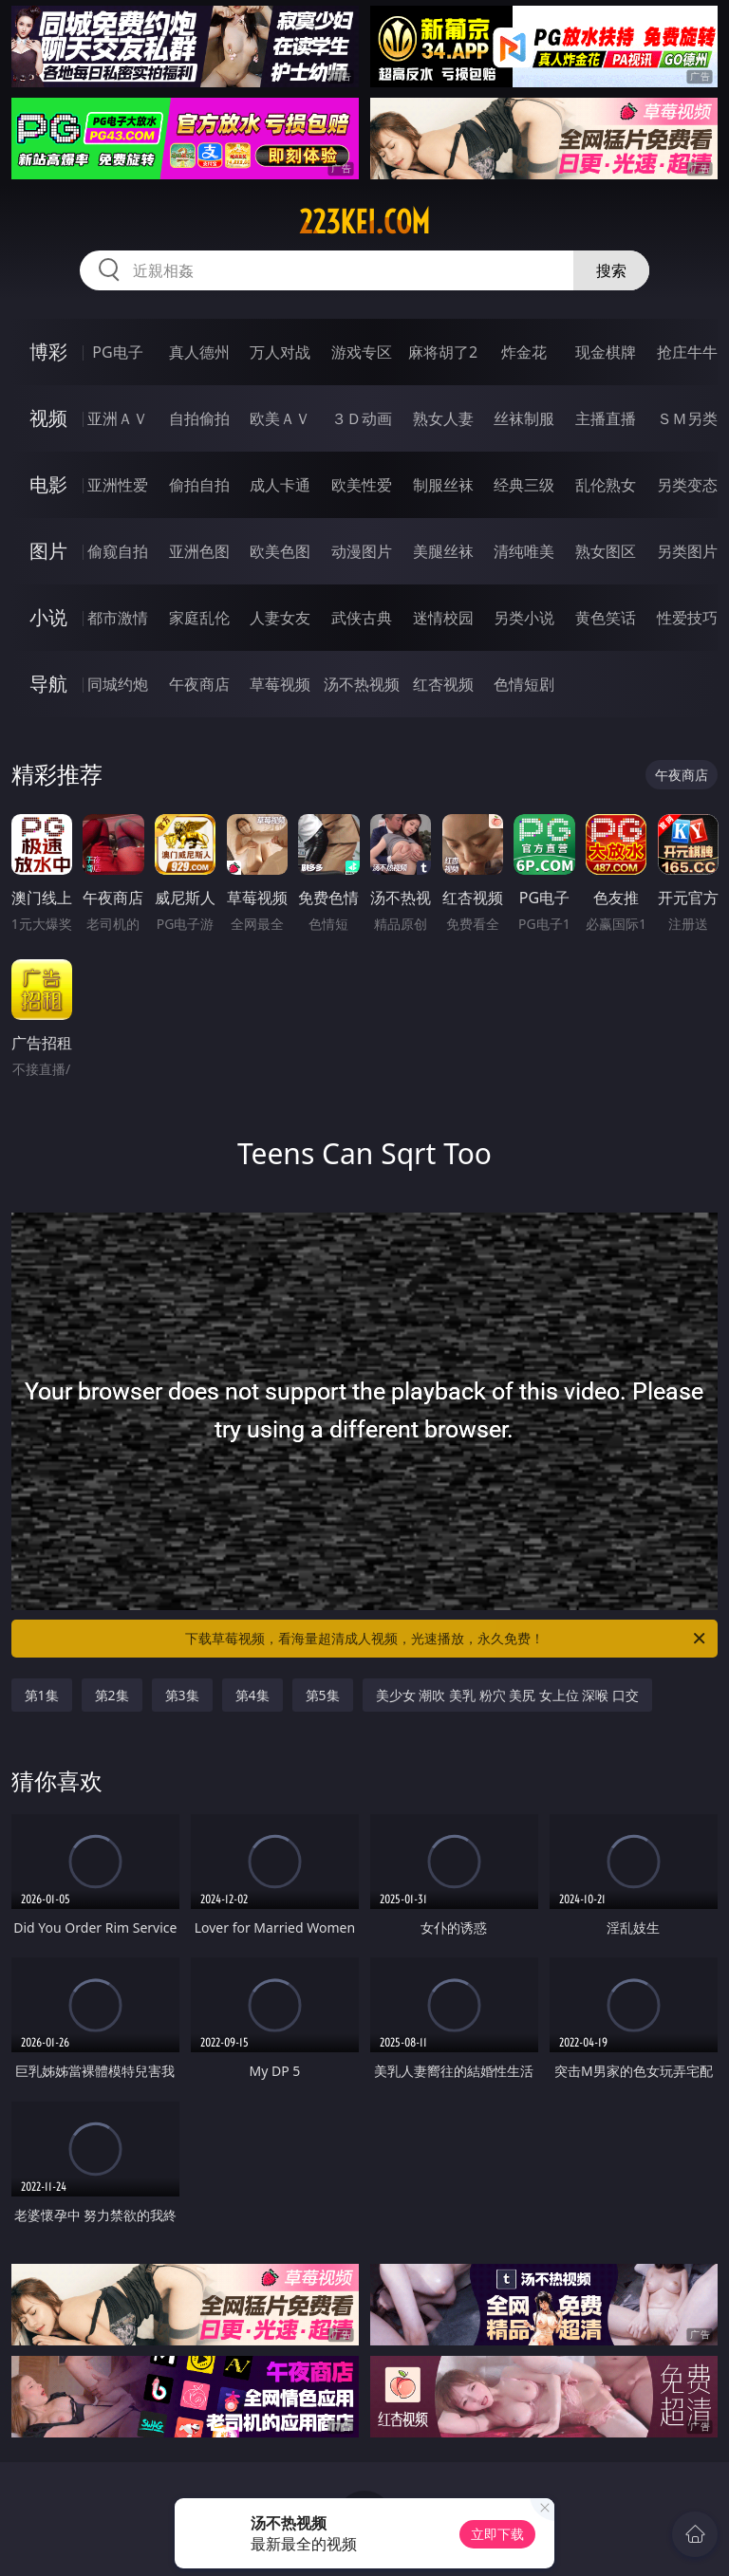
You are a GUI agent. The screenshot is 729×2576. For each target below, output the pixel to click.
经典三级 (524, 484)
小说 (48, 617)
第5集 (323, 1695)
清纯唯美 (524, 551)
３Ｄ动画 (361, 418)
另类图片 (687, 551)
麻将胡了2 (442, 352)
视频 (48, 418)
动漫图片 (361, 551)
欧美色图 (280, 551)
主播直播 (605, 418)
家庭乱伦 (199, 617)
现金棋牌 (605, 352)
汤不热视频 (362, 684)
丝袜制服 (524, 418)
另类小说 (524, 617)
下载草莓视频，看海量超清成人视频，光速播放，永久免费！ (446, 1638)
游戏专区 (361, 352)
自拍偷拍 (199, 418)
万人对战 (280, 352)
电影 (48, 484)
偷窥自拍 (117, 551)
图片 (48, 551)
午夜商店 (199, 684)
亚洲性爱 (117, 484)
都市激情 (117, 617)
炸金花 (524, 352)
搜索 (611, 270)
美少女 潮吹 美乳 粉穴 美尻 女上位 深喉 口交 (507, 1695)
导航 (48, 683)
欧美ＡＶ (280, 418)
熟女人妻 (443, 418)
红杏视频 (443, 684)
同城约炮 (117, 684)
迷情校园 (443, 617)
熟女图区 (605, 551)
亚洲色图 (199, 551)
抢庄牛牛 (687, 352)
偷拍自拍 (199, 484)
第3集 (182, 1695)
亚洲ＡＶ (117, 418)
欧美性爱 (361, 484)
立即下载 (497, 2534)
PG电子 (117, 352)
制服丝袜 (443, 484)
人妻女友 (280, 617)
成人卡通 (280, 484)
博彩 (48, 351)
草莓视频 (280, 684)
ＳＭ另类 (687, 418)
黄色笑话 (605, 617)
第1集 (42, 1695)
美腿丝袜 (443, 551)
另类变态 (687, 484)
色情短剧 (524, 684)
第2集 (112, 1695)
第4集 (252, 1695)
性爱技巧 (687, 617)
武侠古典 (361, 617)
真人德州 (199, 352)
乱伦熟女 (605, 484)
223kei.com (364, 222)
